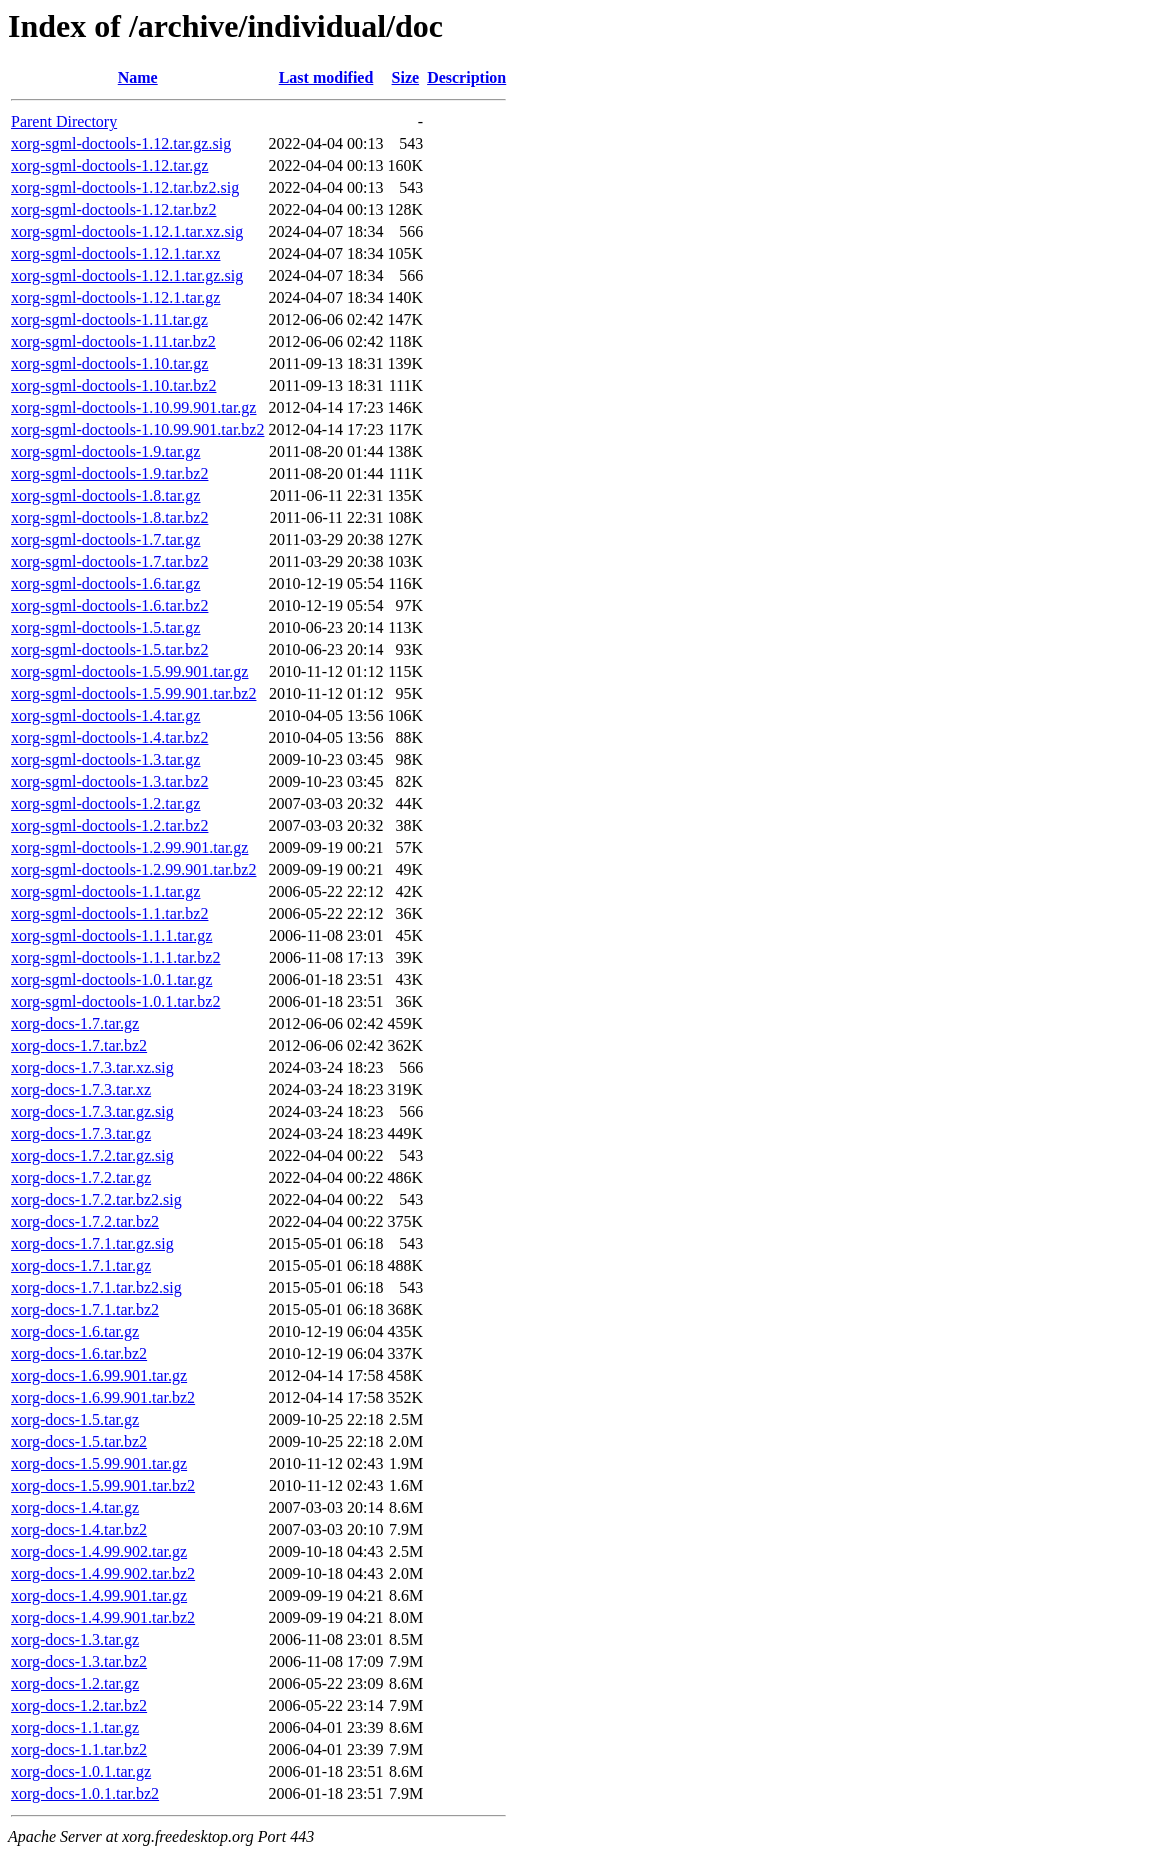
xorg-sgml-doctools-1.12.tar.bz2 (113, 209)
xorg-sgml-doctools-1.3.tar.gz (105, 759)
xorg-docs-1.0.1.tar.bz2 (85, 1793)
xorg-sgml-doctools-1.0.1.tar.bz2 (115, 1001)
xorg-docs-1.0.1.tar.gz (81, 1771)
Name (138, 77)
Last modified (326, 77)
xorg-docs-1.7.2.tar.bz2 (85, 1221)
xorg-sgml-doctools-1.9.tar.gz (105, 451)
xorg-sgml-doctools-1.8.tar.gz (105, 495)
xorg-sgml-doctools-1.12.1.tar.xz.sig (127, 231)
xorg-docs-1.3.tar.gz (75, 1639)
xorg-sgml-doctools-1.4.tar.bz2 (109, 737)
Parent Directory (64, 121)
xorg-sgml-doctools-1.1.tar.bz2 (109, 913)
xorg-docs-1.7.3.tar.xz (81, 1089)
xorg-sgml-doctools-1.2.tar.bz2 (109, 825)
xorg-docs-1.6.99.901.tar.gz (99, 1375)
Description (466, 77)
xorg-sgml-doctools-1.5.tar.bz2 (109, 649)
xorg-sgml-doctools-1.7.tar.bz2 (109, 561)
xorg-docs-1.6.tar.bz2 (79, 1353)
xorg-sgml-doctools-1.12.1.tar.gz (115, 297)
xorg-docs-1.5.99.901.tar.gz (99, 1463)
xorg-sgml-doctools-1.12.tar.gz (109, 165)
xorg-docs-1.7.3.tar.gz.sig (92, 1111)
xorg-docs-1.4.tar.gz (75, 1507)
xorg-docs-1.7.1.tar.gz (81, 1265)
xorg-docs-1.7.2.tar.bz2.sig (96, 1199)
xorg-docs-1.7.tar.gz (75, 1023)
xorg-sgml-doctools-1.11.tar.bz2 (113, 341)
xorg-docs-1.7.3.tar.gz (81, 1133)
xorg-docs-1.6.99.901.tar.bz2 (103, 1397)
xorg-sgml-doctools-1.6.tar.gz (105, 583)
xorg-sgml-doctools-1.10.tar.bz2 (113, 385)
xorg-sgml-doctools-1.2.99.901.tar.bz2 (133, 869)
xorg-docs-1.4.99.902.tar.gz (99, 1551)
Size (406, 77)
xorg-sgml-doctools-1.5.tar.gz (105, 627)
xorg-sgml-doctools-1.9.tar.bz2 (109, 473)
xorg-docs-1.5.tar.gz (75, 1419)
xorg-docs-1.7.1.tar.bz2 (85, 1309)
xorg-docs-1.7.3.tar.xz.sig (92, 1067)
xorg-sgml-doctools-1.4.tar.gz (105, 715)
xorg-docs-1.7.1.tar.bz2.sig (96, 1287)
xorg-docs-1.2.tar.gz (75, 1683)
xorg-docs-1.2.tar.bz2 (79, 1705)
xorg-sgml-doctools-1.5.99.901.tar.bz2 (133, 693)
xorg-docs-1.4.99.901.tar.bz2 (103, 1617)
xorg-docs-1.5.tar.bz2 (79, 1441)
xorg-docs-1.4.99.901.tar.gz (99, 1595)
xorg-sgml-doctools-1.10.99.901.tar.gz (133, 407)
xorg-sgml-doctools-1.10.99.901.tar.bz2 (137, 429)
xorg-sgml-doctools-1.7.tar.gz (105, 539)
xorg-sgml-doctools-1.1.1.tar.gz (111, 935)
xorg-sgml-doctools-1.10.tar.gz (109, 363)
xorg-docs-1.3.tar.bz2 (79, 1661)
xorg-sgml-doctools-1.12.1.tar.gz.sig (127, 275)
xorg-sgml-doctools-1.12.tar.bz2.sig (125, 187)
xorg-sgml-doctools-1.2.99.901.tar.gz (129, 847)
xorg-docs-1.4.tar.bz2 (79, 1529)
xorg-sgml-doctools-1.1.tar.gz (105, 891)
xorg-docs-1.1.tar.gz (75, 1727)
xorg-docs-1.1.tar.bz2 (79, 1749)
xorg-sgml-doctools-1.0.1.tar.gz (111, 979)
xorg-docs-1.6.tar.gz (75, 1331)
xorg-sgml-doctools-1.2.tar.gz (105, 803)
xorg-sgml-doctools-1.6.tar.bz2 (109, 605)
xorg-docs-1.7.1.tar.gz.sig (92, 1243)
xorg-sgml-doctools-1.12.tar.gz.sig (121, 143)
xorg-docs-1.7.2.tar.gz (81, 1177)
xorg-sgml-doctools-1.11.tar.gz (109, 319)
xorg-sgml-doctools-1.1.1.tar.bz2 (115, 957)
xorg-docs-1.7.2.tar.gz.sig (92, 1155)
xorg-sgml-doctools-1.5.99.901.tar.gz (129, 671)
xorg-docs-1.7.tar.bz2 (79, 1045)
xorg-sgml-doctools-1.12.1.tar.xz (115, 253)
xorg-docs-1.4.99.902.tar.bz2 (103, 1573)
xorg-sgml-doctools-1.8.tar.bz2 (109, 517)
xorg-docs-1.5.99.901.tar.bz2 (103, 1485)
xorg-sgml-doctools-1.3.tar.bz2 (109, 781)
